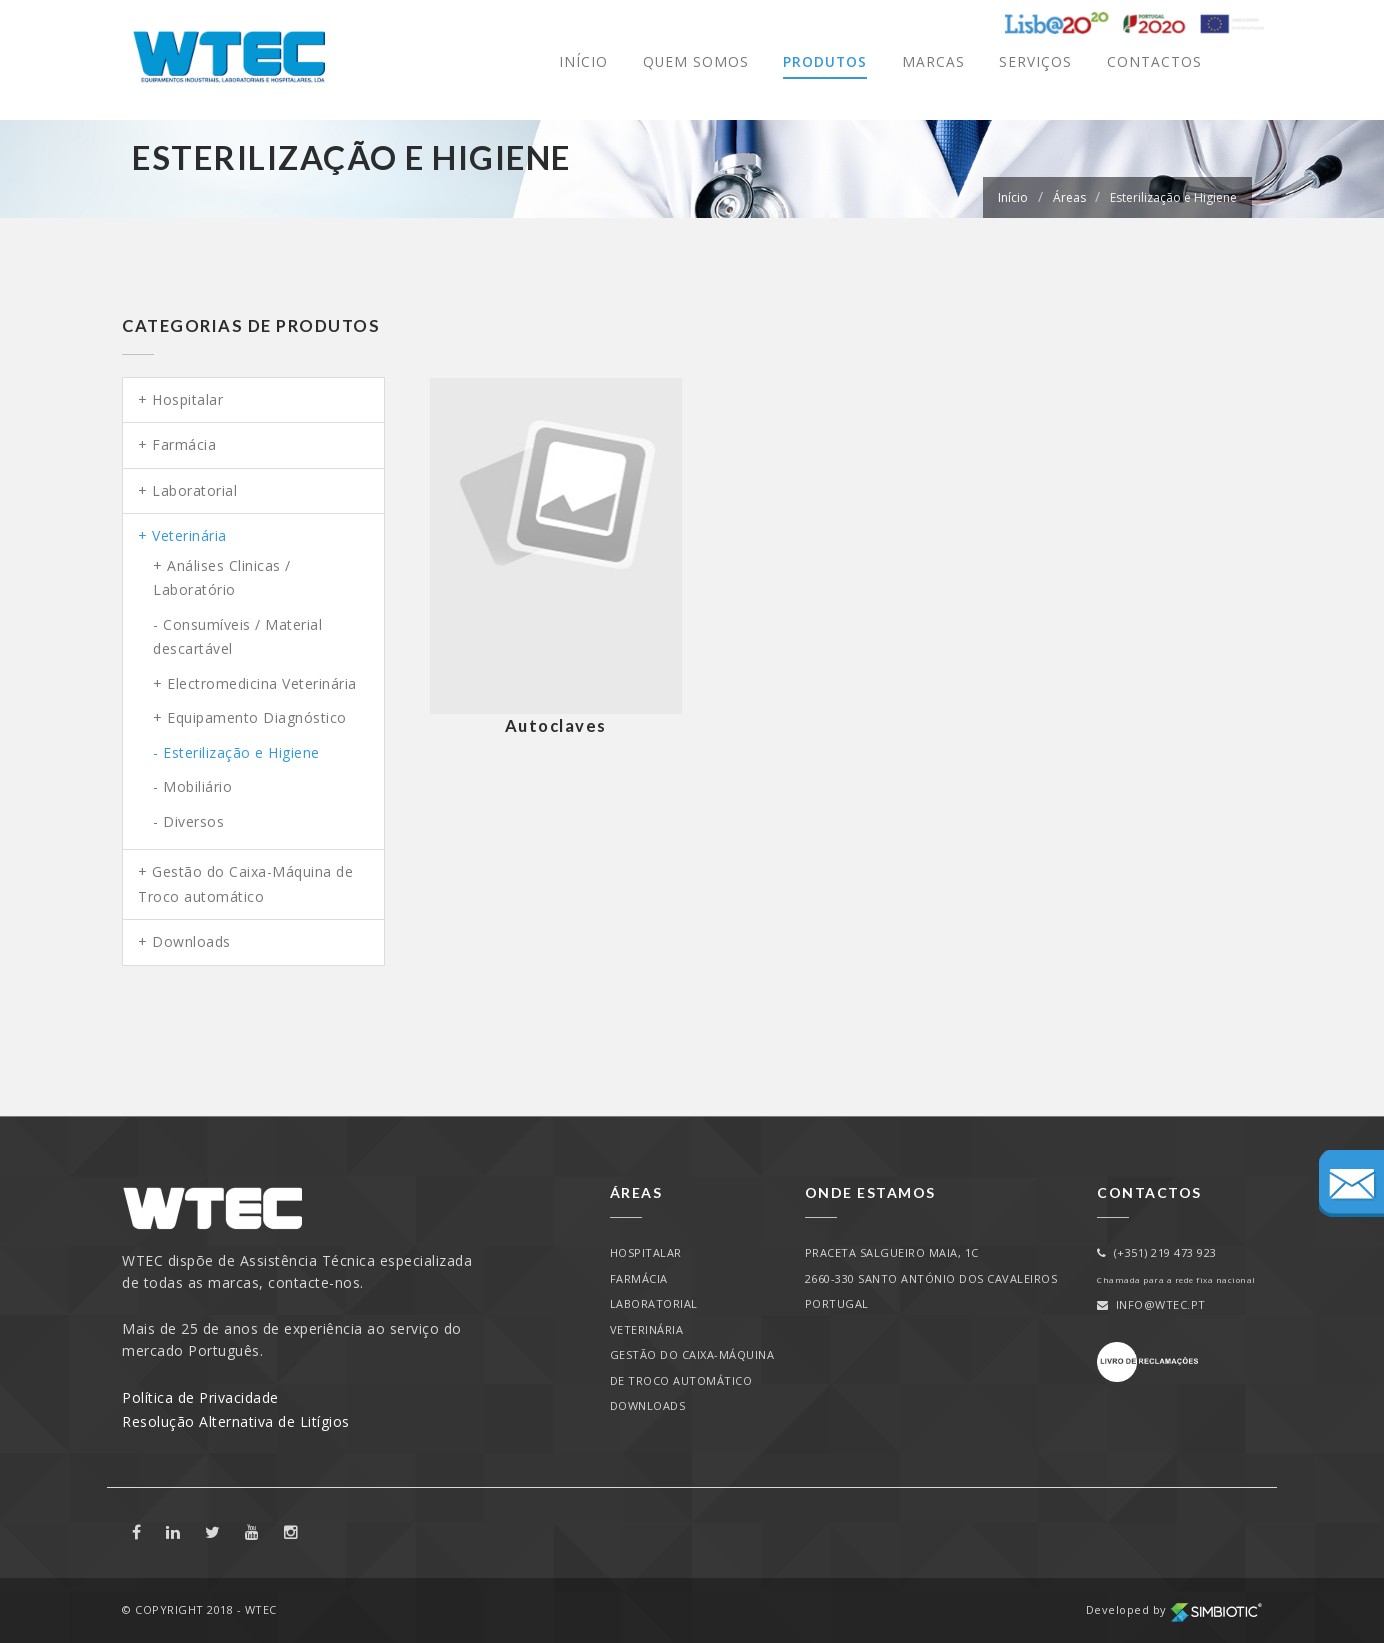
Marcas (933, 61)
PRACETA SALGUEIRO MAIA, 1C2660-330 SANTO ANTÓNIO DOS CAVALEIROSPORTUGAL (931, 1278)
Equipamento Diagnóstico (257, 717)
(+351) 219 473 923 (1157, 1252)
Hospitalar (187, 399)
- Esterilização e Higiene (236, 752)
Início (581, 61)
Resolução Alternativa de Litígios (236, 1421)
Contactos (1154, 61)
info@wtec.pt (1151, 1304)
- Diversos (188, 821)
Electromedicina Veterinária (262, 683)
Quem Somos (694, 61)
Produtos (824, 61)
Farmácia (184, 444)
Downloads (191, 941)
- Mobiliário (192, 786)
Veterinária (189, 535)
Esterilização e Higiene (1173, 197)
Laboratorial (194, 490)
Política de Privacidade (200, 1397)
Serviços (1035, 61)
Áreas (1069, 197)
